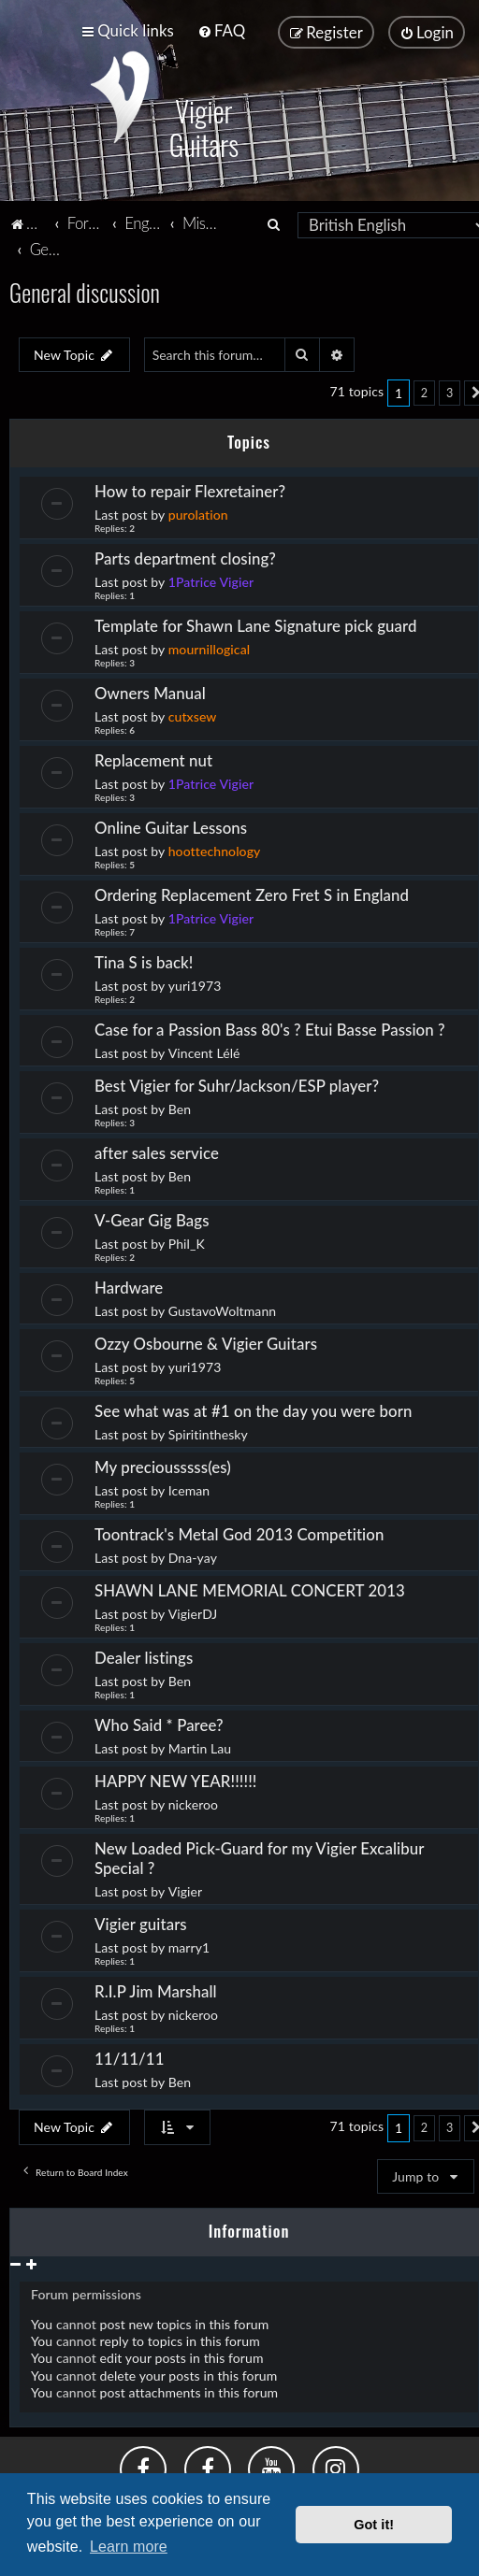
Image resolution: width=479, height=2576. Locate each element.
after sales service (156, 1150)
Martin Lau (200, 1745)
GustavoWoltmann (222, 1308)
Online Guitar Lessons (170, 825)
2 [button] (424, 390)
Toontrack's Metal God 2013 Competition (239, 1531)
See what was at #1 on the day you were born (253, 1408)
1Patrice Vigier (211, 579)
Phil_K (186, 1241)
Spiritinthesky (208, 1431)
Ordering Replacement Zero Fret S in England (251, 892)
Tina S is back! (144, 959)
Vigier (185, 1888)
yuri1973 (195, 983)
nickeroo (193, 1802)
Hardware (128, 1285)
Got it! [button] (374, 2524)
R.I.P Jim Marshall (155, 1988)
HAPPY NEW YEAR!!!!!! (175, 1778)
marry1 (189, 1945)
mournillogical (209, 646)
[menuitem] (221, 30)
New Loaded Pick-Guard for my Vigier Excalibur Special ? (259, 1855)
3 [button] (449, 390)
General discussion (84, 289)
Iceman (189, 1488)
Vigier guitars (140, 1921)
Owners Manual (150, 690)
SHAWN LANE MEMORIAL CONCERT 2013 (249, 1587)
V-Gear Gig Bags (152, 1217)
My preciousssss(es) (162, 1464)
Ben (179, 1106)
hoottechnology (214, 848)
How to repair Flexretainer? (189, 488)
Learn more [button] (128, 2547)
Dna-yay (192, 1555)
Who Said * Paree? (159, 1722)
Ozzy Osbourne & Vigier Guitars (205, 1341)
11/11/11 (129, 2056)
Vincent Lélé (204, 1050)
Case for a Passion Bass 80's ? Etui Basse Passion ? (269, 1027)
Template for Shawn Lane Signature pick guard (255, 623)
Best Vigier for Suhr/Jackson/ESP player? (236, 1083)
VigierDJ (193, 1611)
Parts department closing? (185, 555)
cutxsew (192, 714)
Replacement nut (153, 757)
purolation (198, 512)
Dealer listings (143, 1655)
